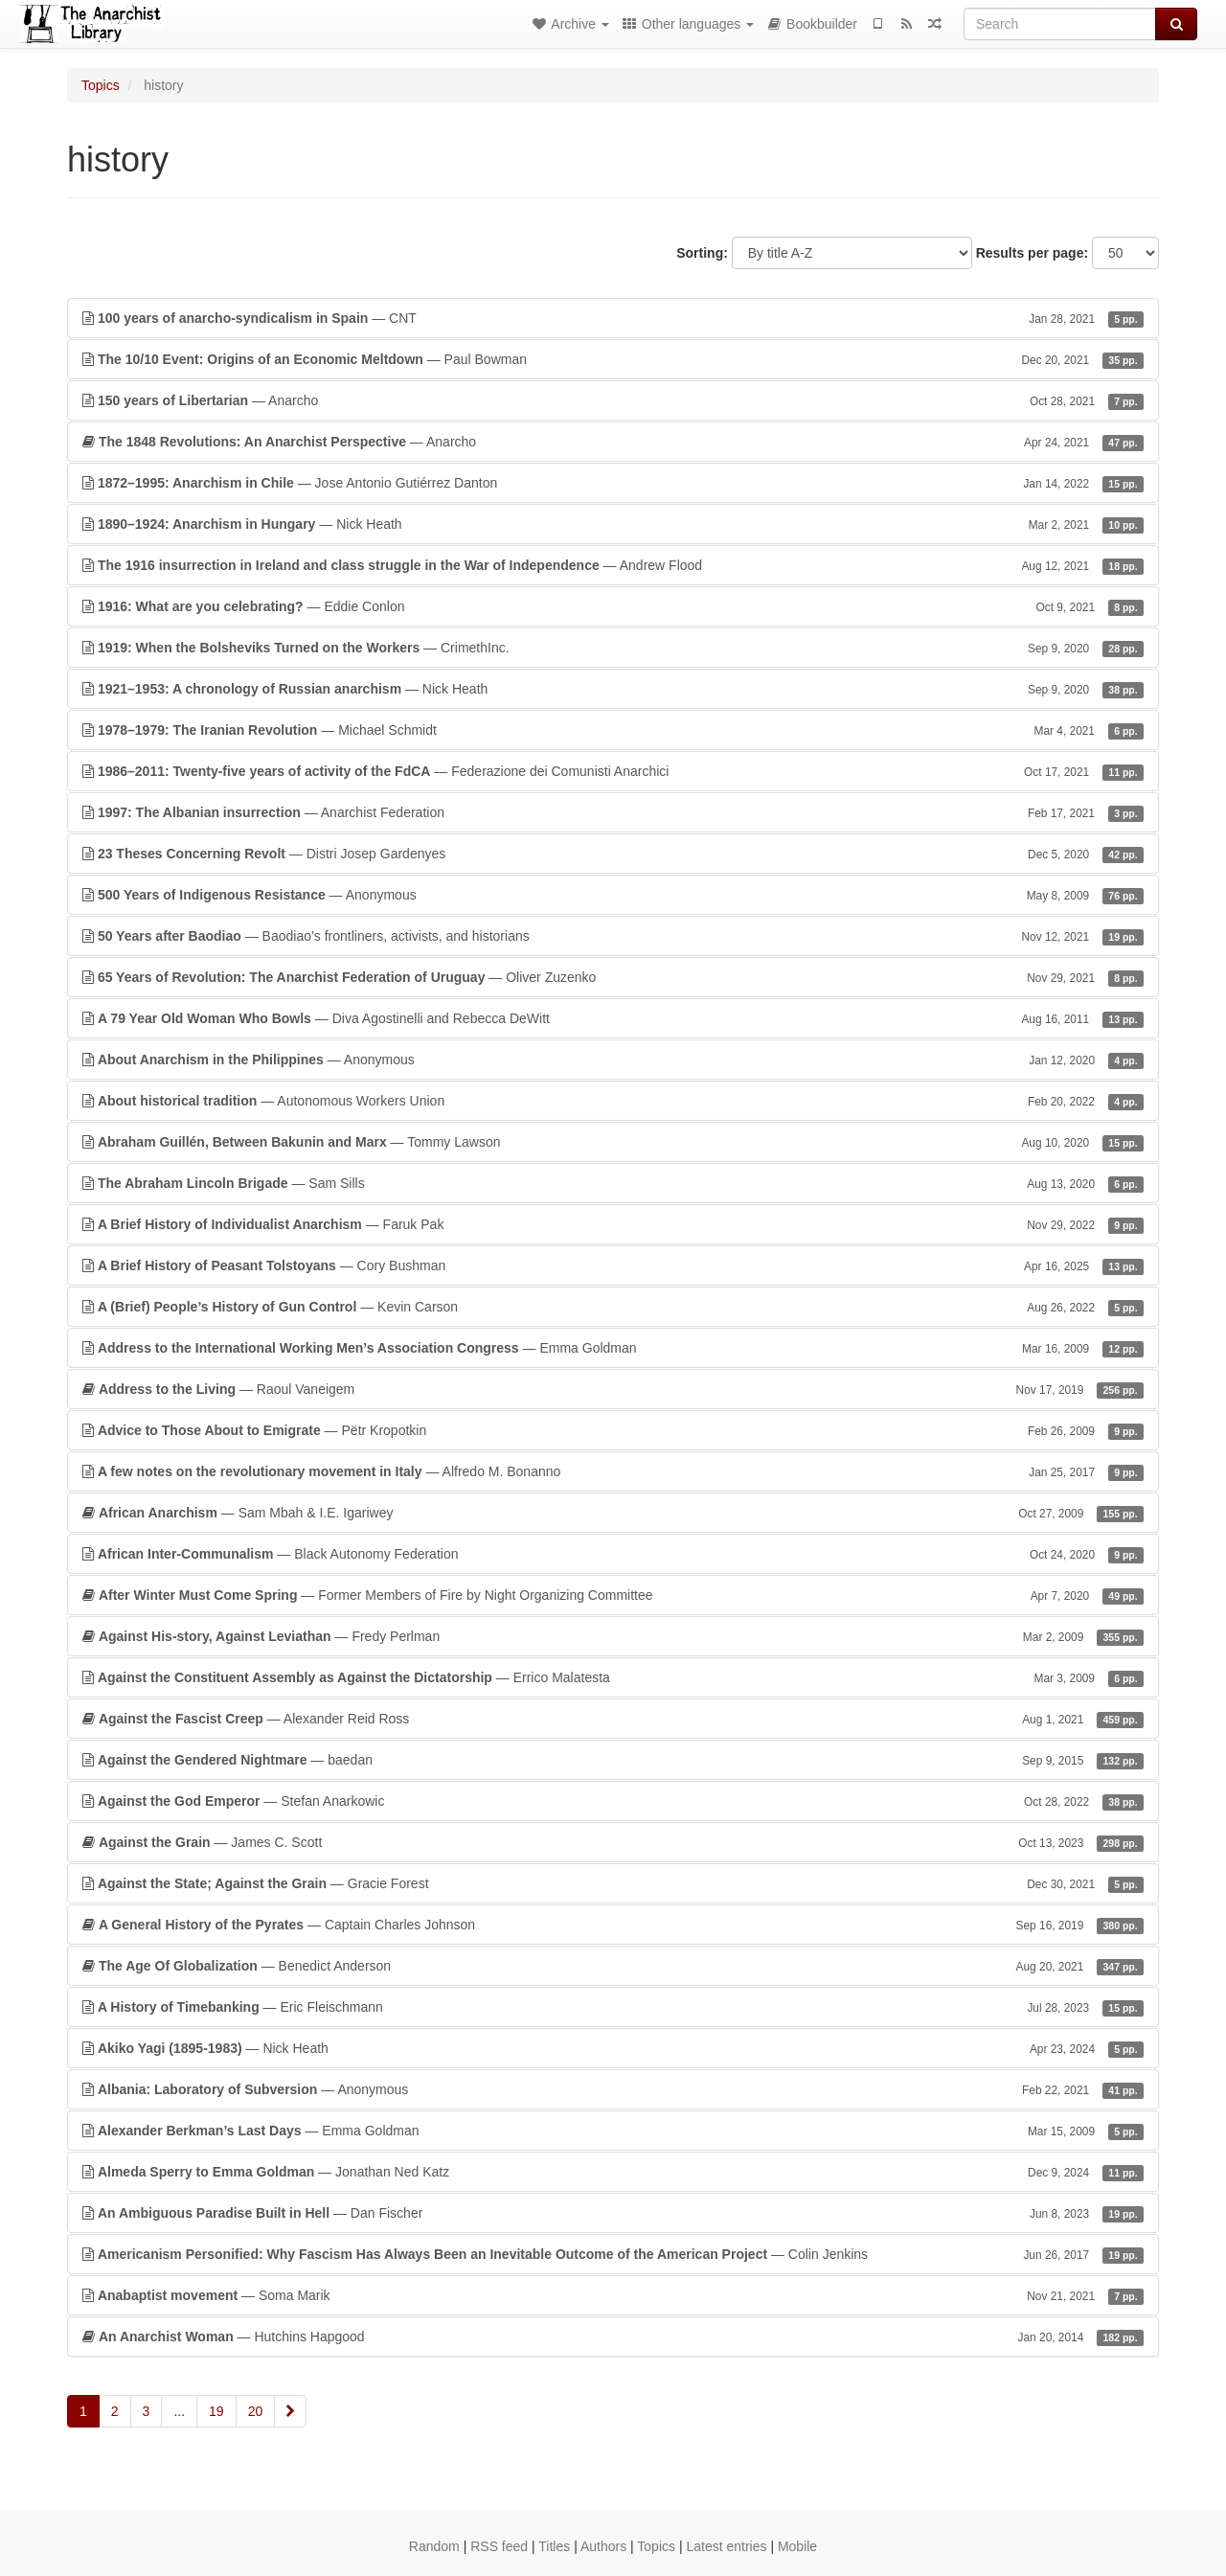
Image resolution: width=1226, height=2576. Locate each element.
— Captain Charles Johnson (613, 1924)
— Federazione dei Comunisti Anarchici (613, 771)
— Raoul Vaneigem (613, 1389)
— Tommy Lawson (613, 1141)
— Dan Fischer (613, 2213)
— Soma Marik (613, 2295)
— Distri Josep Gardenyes (613, 853)
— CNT (613, 318)
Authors (603, 2546)
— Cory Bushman (613, 1265)
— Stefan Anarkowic (613, 1801)
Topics (100, 85)
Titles (554, 2546)
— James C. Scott (613, 1842)
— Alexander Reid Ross (613, 1718)
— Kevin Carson (613, 1306)
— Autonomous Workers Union (613, 1100)
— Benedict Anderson (613, 1965)
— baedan (613, 1759)
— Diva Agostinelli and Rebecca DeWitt (613, 1018)
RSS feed (499, 2546)
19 (216, 2411)
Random (434, 2546)
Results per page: (1032, 253)
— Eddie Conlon (613, 606)
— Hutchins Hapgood (613, 2336)
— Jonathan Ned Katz (613, 2171)
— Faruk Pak (613, 1224)
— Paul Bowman (613, 359)
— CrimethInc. (613, 647)
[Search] (1060, 24)
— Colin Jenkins (613, 2254)
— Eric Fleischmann (613, 2007)
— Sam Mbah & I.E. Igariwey (613, 1512)
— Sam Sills (613, 1183)
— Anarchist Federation (613, 812)
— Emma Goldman (613, 1347)
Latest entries (726, 2546)
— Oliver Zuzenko (613, 977)
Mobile (797, 2546)
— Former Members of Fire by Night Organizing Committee (613, 1595)
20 (255, 2411)
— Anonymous (613, 894)
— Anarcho (613, 400)
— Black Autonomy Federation (613, 1553)
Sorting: (702, 253)
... (179, 2411)
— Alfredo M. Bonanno (613, 1471)
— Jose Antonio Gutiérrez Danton (613, 482)
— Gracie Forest (613, 1883)
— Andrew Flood (613, 565)
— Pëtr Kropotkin (613, 1430)
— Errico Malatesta (613, 1677)
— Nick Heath (613, 524)
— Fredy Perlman (613, 1636)
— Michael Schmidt (613, 730)
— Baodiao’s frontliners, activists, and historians (613, 936)
